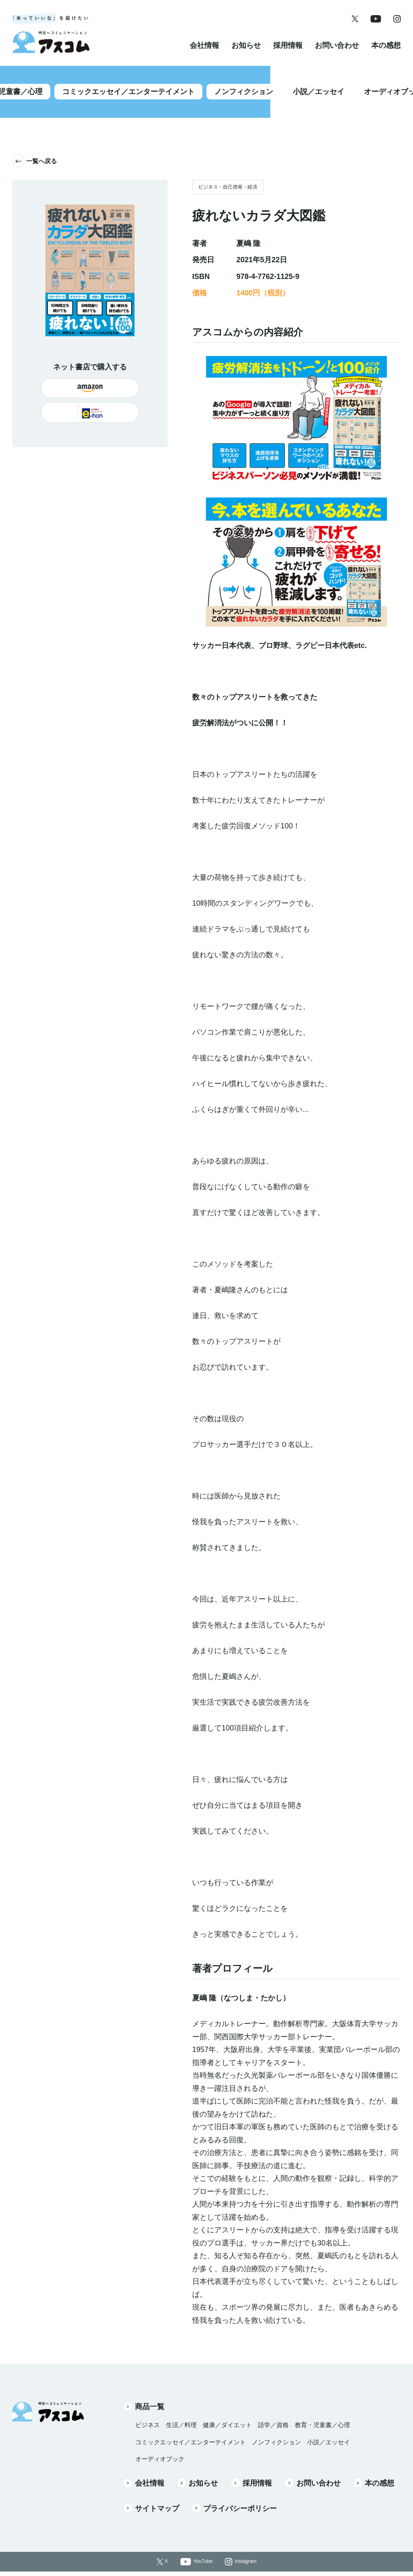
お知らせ (246, 55)
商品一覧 (143, 2390)
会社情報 (204, 55)
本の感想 (386, 55)
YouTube (203, 2545)
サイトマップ (151, 2491)
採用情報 (288, 55)
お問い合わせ (337, 55)
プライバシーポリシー (234, 2491)
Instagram (245, 2545)
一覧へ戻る (34, 144)
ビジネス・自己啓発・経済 (227, 170)
